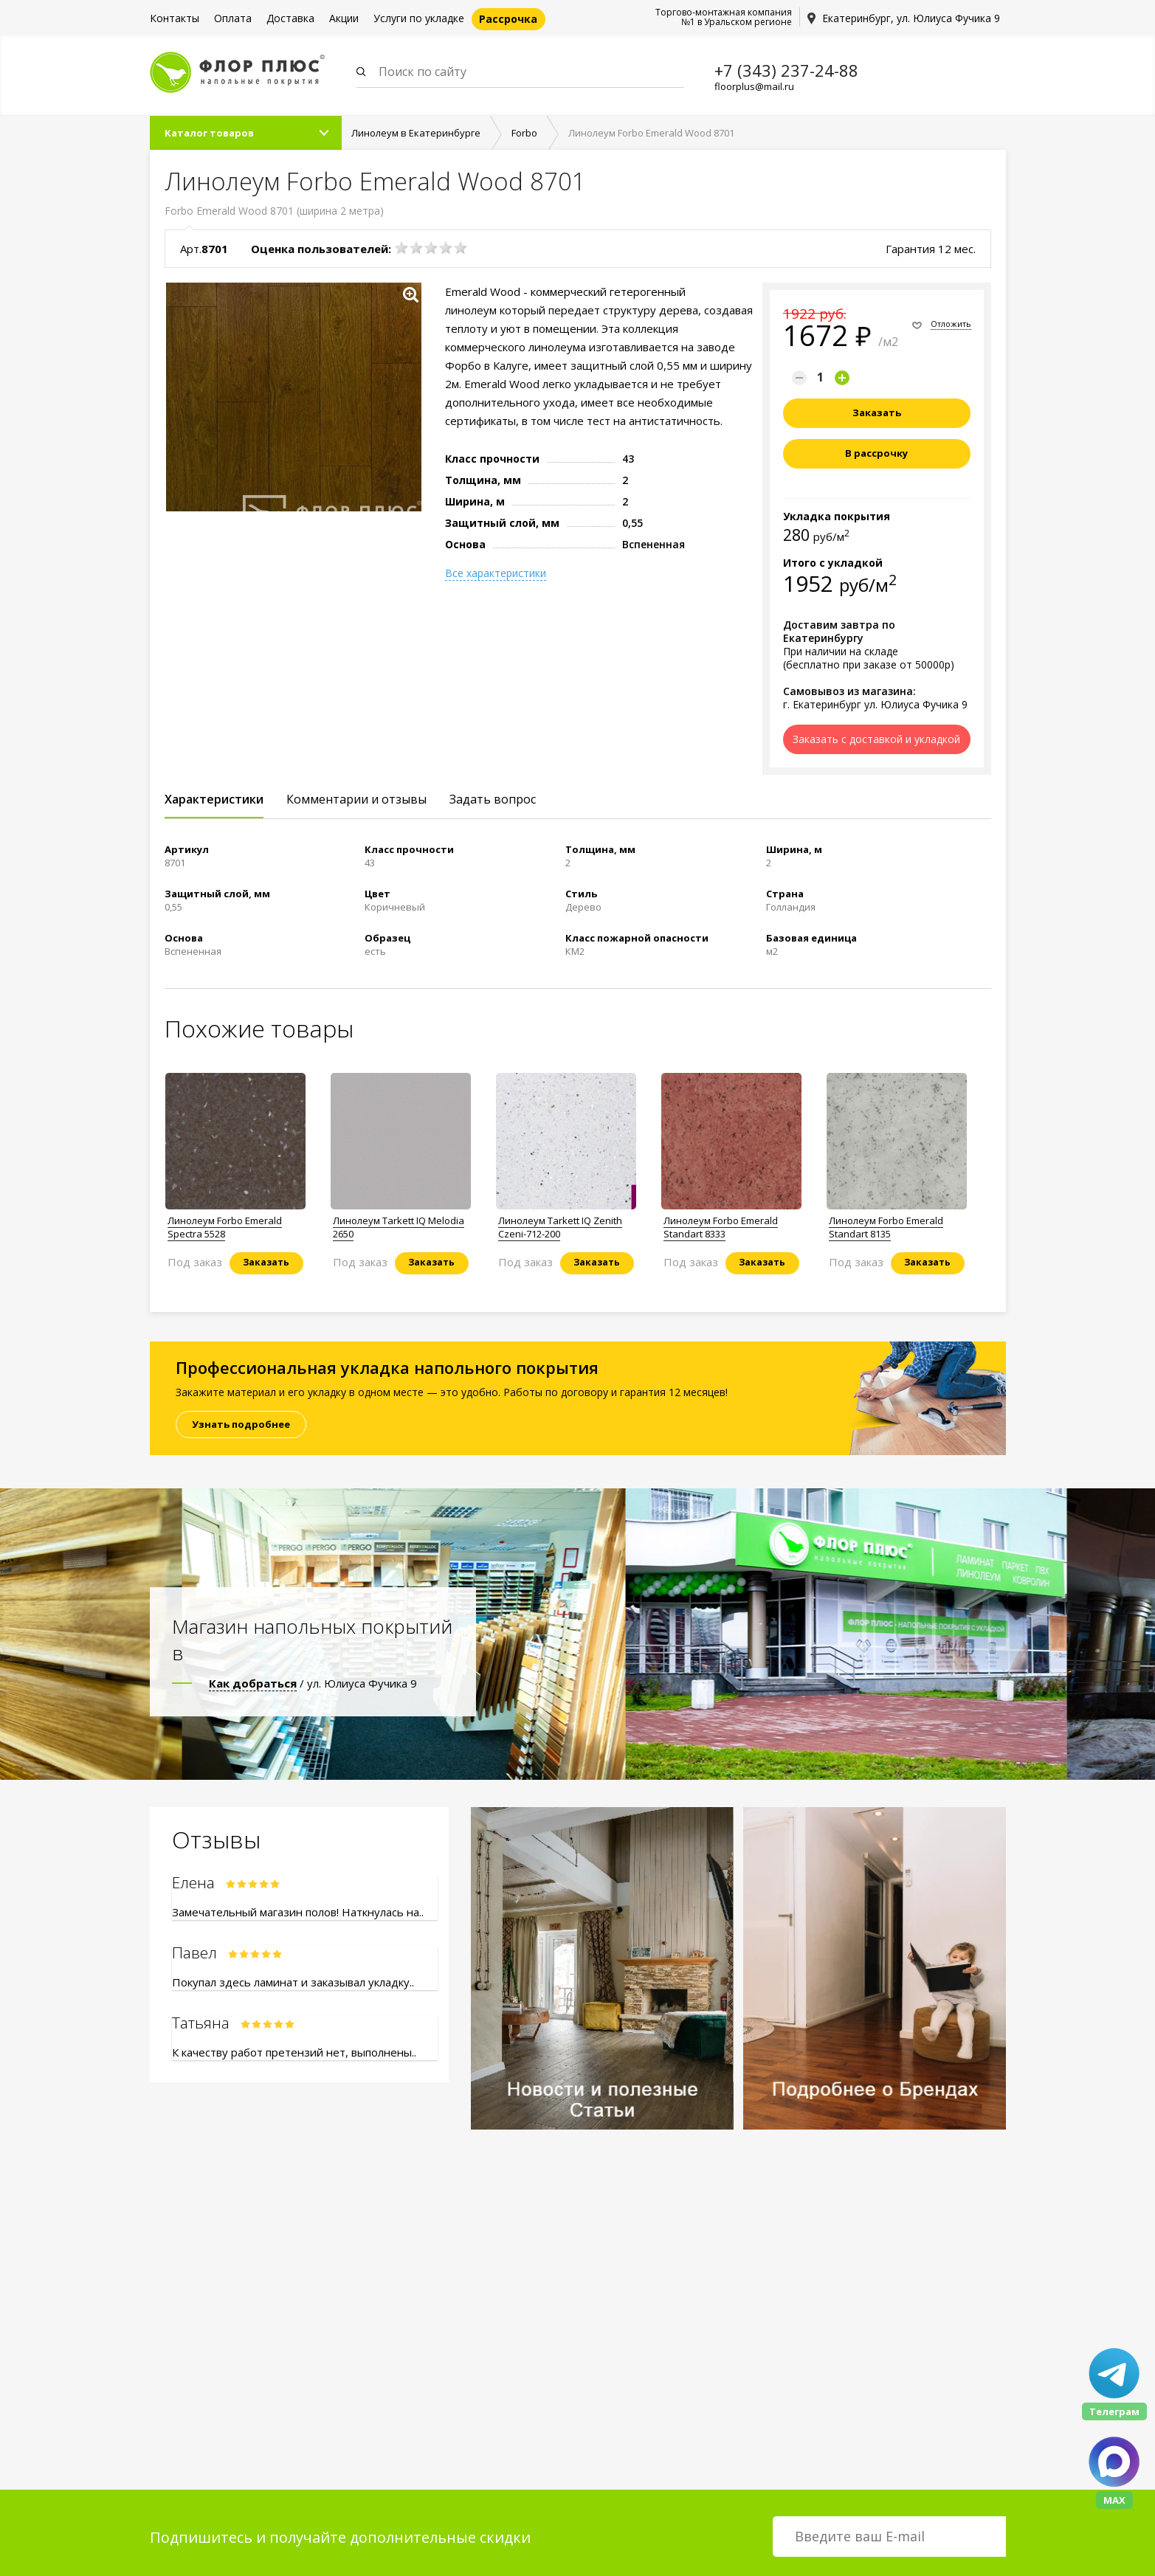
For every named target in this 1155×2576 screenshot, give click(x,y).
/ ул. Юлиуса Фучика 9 (313, 1684)
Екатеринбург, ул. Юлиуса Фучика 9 (911, 18)
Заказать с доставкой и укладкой (876, 740)
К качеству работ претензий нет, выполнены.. (294, 2052)
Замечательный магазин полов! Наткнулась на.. (298, 1912)
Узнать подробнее (241, 1425)
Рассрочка (508, 19)
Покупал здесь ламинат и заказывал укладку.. (293, 1982)
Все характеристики (495, 574)
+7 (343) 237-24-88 (786, 70)
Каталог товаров (209, 133)
